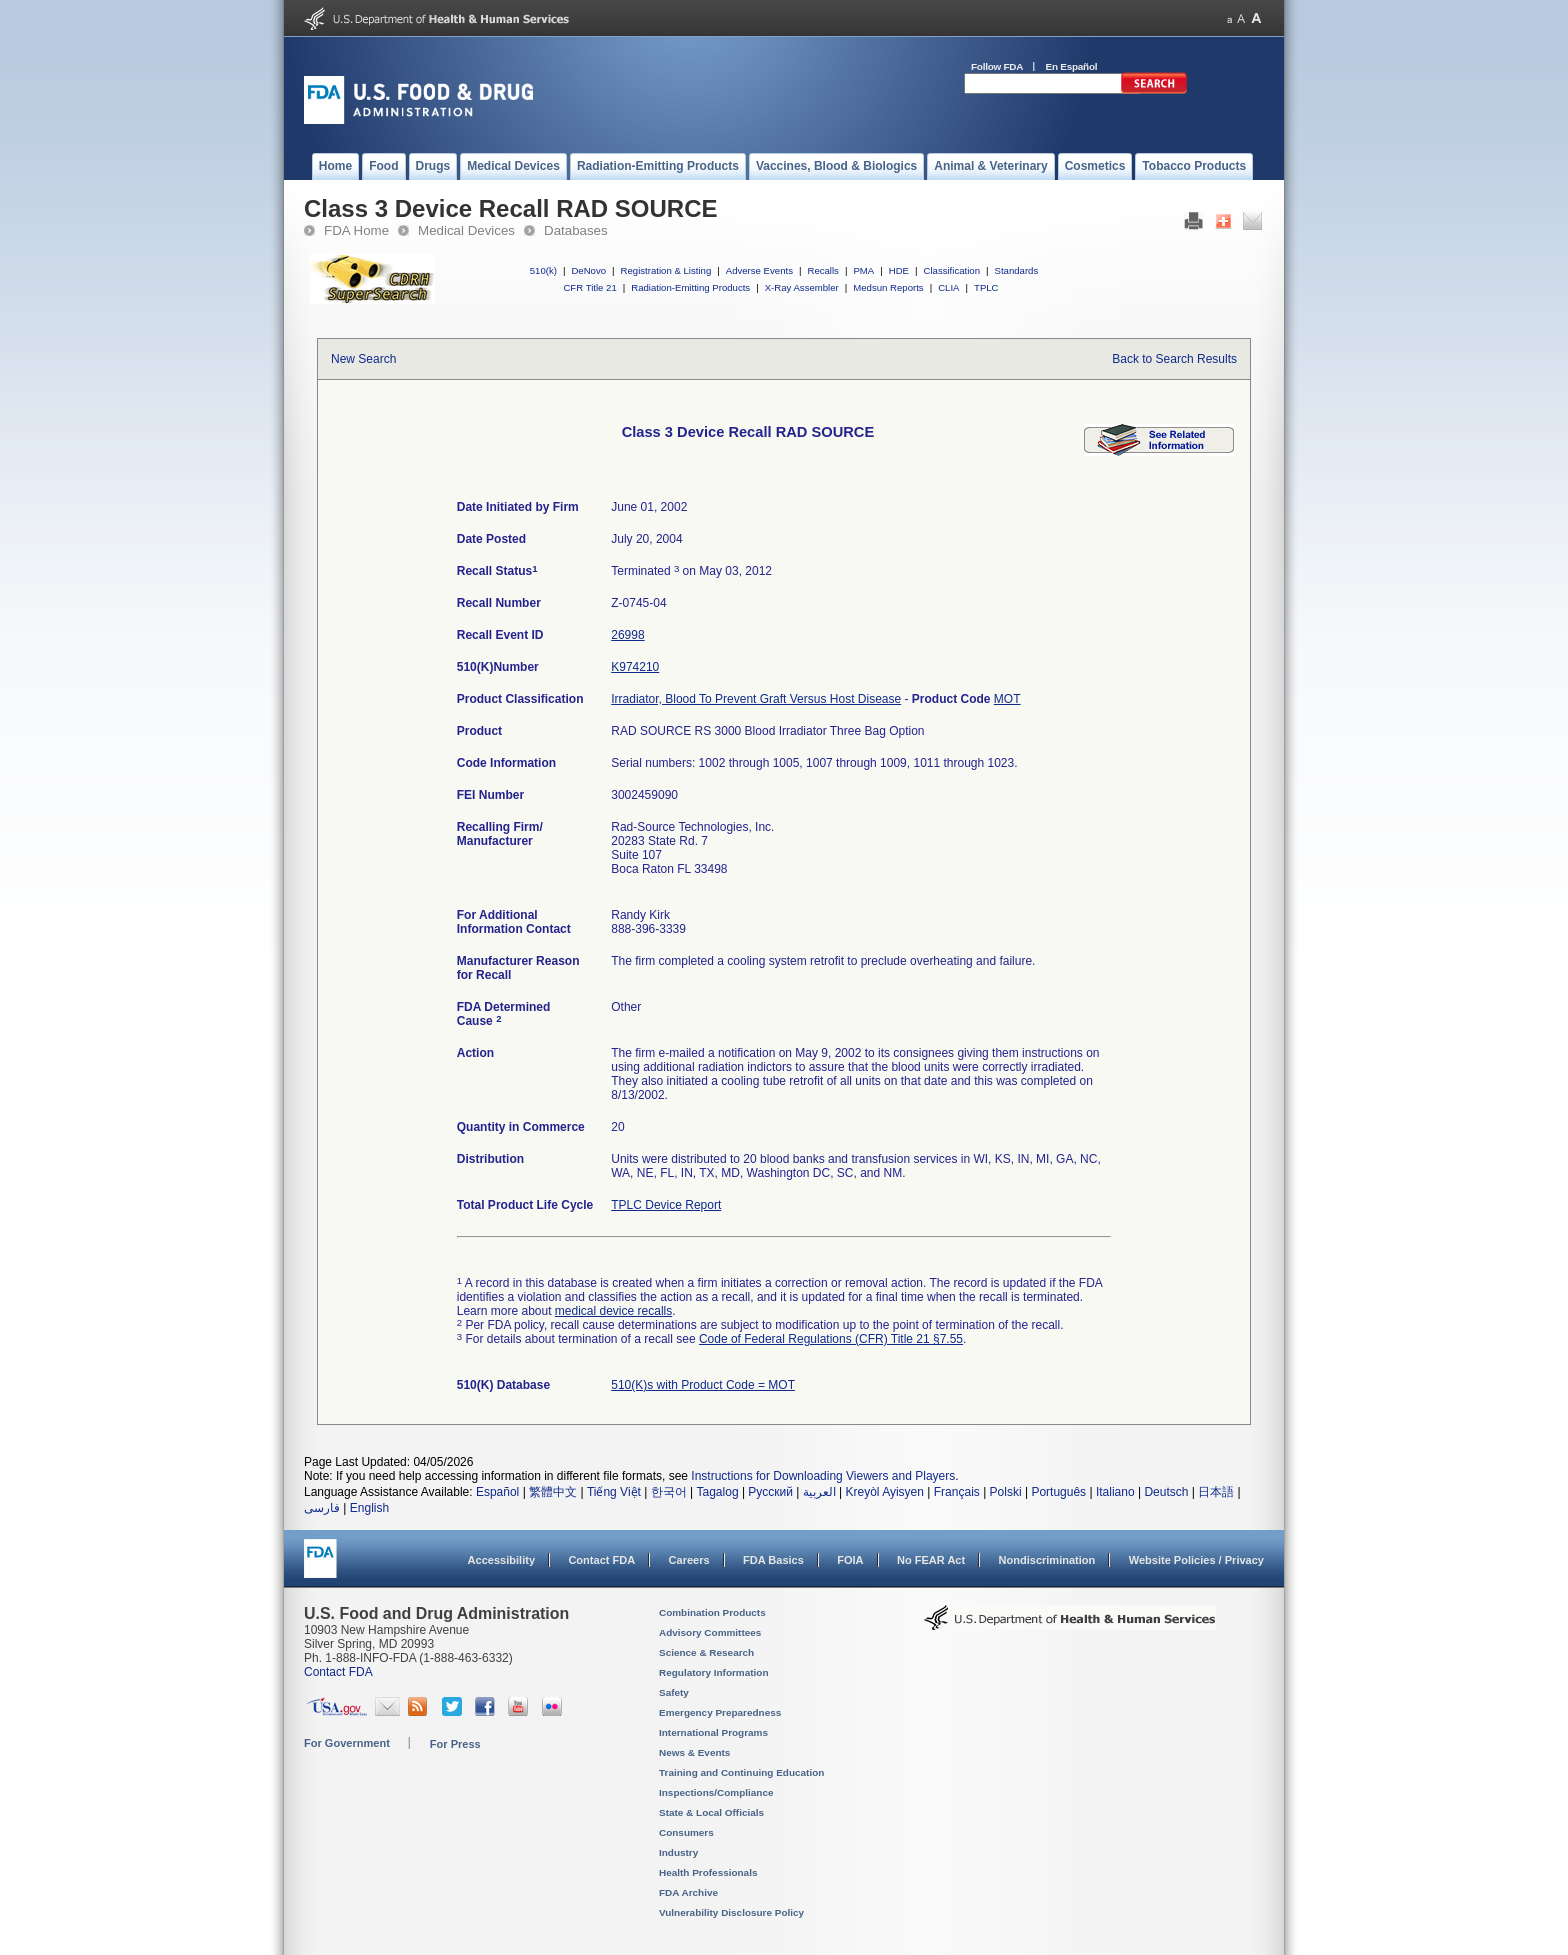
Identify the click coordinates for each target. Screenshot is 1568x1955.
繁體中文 (553, 1492)
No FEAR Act (931, 1560)
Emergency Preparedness (720, 1712)
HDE (899, 270)
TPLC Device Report (666, 1205)
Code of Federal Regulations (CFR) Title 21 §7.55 (831, 1339)
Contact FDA (601, 1560)
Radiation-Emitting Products (690, 287)
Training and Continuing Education (741, 1772)
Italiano (1115, 1492)
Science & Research (706, 1652)
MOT (1007, 699)
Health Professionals (708, 1872)
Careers (689, 1560)
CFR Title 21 (589, 287)
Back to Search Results (1174, 359)
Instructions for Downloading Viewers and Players (823, 1476)
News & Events (694, 1752)
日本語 (1216, 1492)
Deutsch (1166, 1492)
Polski (1006, 1492)
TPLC (986, 287)
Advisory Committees (710, 1632)
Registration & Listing (666, 270)
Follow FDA (997, 66)
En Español (1072, 66)
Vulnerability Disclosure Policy (731, 1912)
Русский (770, 1492)
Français (957, 1492)
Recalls (822, 270)
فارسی (322, 1508)
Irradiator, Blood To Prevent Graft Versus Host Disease (756, 699)
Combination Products (712, 1612)
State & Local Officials (711, 1812)
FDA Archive (688, 1892)
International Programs (713, 1732)
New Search (363, 359)
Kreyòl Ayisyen (884, 1492)
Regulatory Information (714, 1672)
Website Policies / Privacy (1196, 1560)
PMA (863, 270)
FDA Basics (773, 1560)
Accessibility (501, 1560)
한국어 (669, 1492)
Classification (951, 270)
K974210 (635, 667)
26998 (627, 635)
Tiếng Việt (614, 1492)
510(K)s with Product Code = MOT (703, 1385)
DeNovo (588, 270)
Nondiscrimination (1047, 1560)
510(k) (543, 270)
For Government (347, 1743)
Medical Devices (466, 230)
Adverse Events (759, 270)
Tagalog (718, 1492)
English (369, 1508)
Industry (678, 1852)
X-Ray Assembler (802, 287)
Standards (1017, 270)
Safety (674, 1692)
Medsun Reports (888, 287)
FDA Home (356, 230)
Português (1058, 1492)
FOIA (850, 1560)
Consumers (686, 1832)
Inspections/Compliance (716, 1792)
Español (497, 1492)
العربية (819, 1492)
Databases (576, 230)
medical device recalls (613, 1311)
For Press (455, 1744)
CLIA (948, 287)
